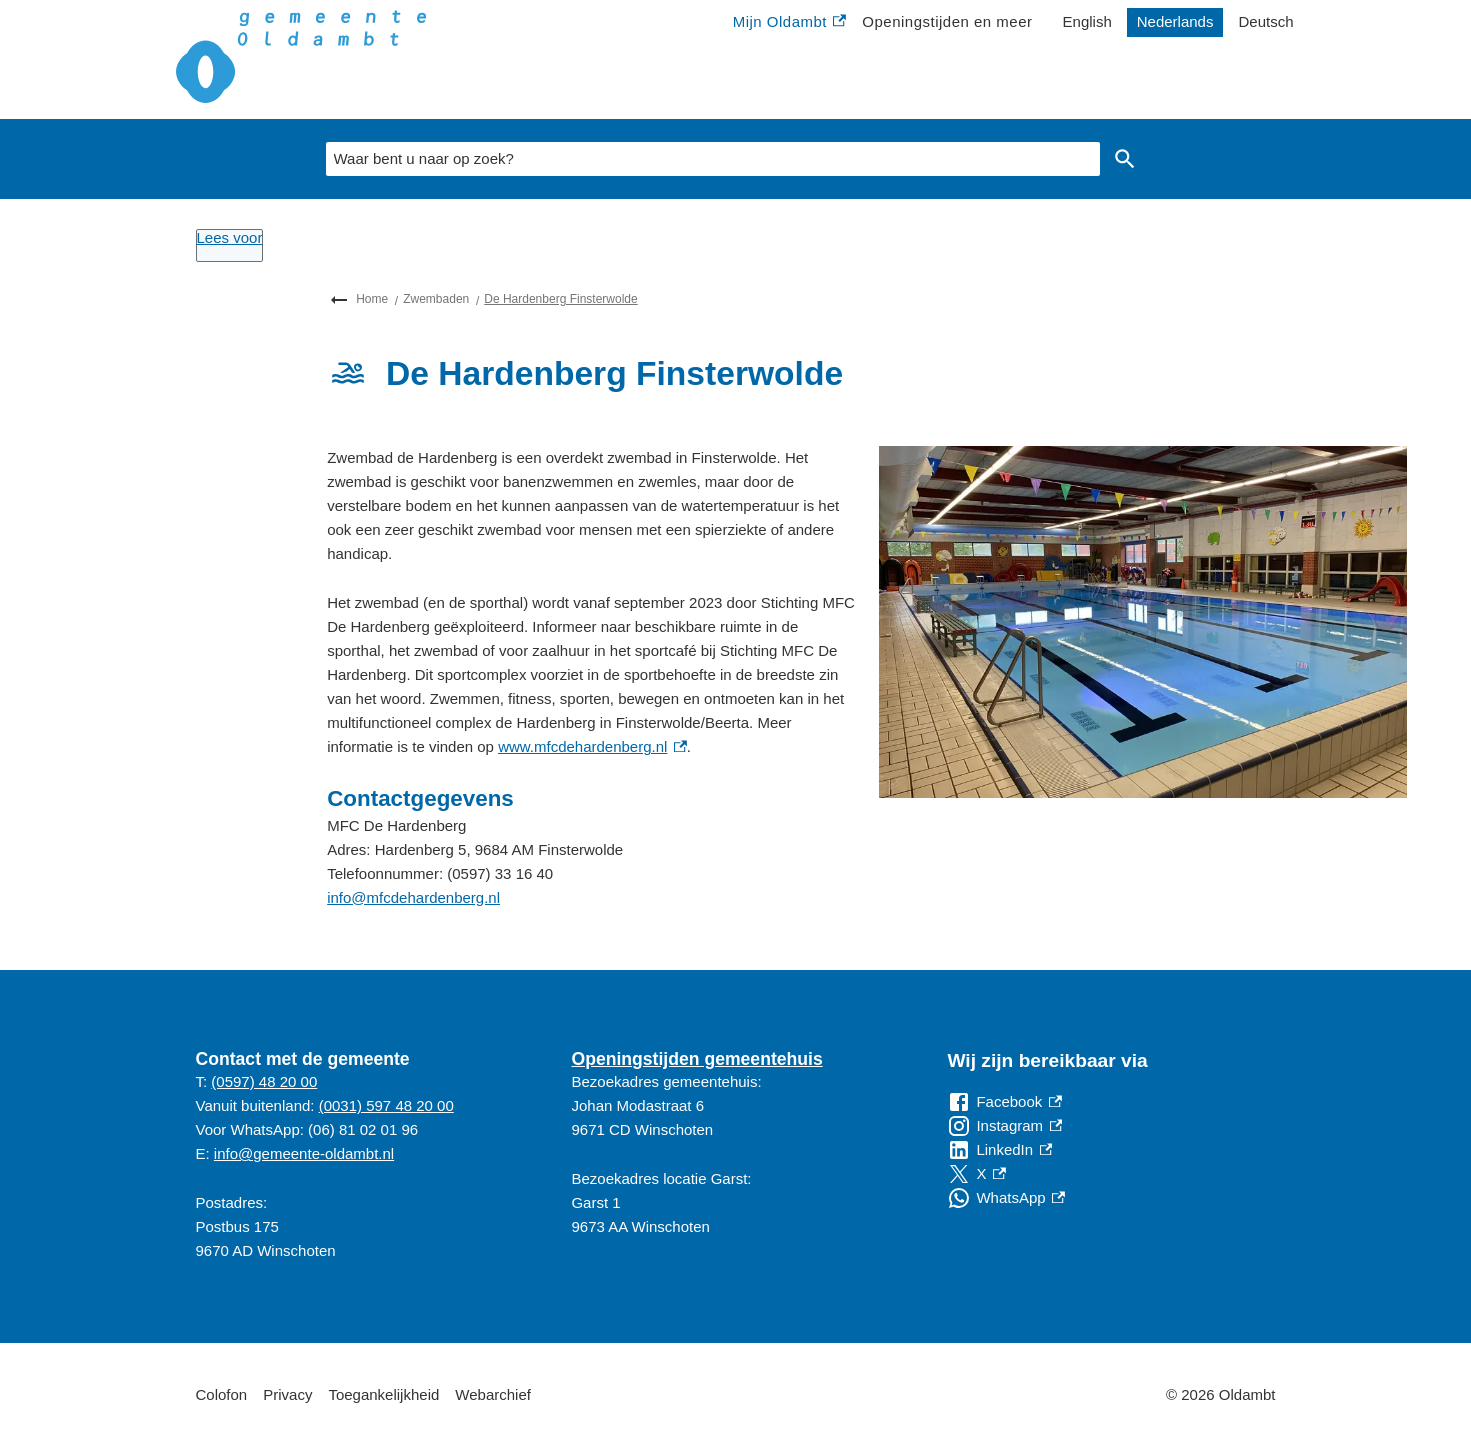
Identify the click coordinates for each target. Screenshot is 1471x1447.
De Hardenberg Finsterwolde (560, 299)
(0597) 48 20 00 (264, 1081)
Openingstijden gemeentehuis (696, 1059)
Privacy (287, 1394)
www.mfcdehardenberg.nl (592, 746)
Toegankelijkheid (383, 1394)
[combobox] (713, 159)
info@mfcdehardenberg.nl (413, 897)
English (1087, 21)
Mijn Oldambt (790, 22)
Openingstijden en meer (947, 21)
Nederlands (1175, 21)
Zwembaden (436, 299)
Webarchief (493, 1394)
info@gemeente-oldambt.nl (304, 1153)
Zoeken (1121, 159)
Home (372, 299)
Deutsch (1265, 21)
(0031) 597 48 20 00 (386, 1105)
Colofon (222, 1394)
